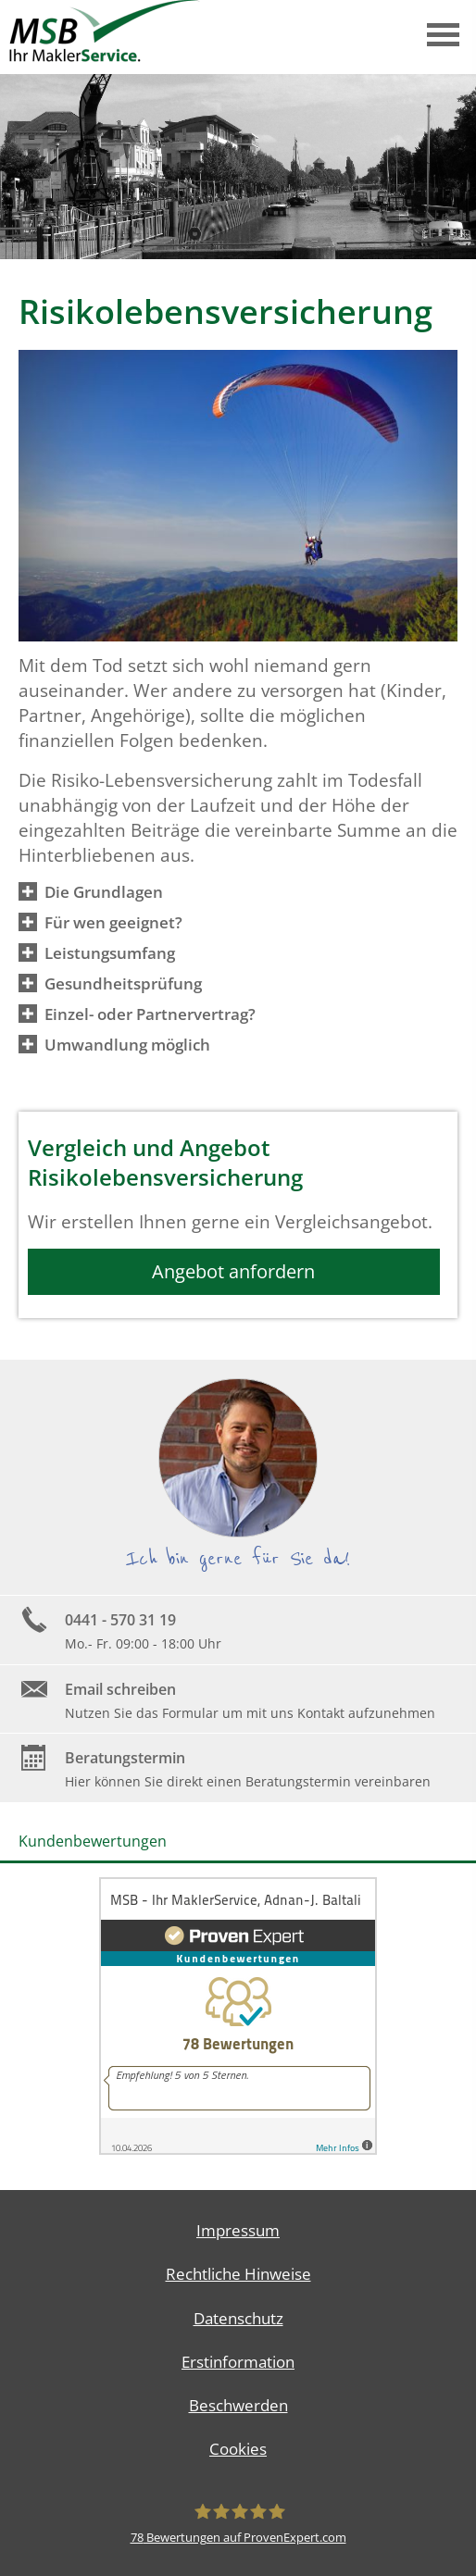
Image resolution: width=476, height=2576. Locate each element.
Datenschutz (238, 2318)
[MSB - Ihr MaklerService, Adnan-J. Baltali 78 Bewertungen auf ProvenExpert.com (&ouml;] (238, 2523)
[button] (103, 891)
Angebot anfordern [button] (233, 1271)
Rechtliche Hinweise (238, 2273)
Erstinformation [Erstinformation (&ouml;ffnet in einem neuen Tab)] (238, 2361)
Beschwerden (238, 2405)
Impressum (238, 2230)
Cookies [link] (238, 2448)
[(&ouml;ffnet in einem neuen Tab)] (238, 2149)
